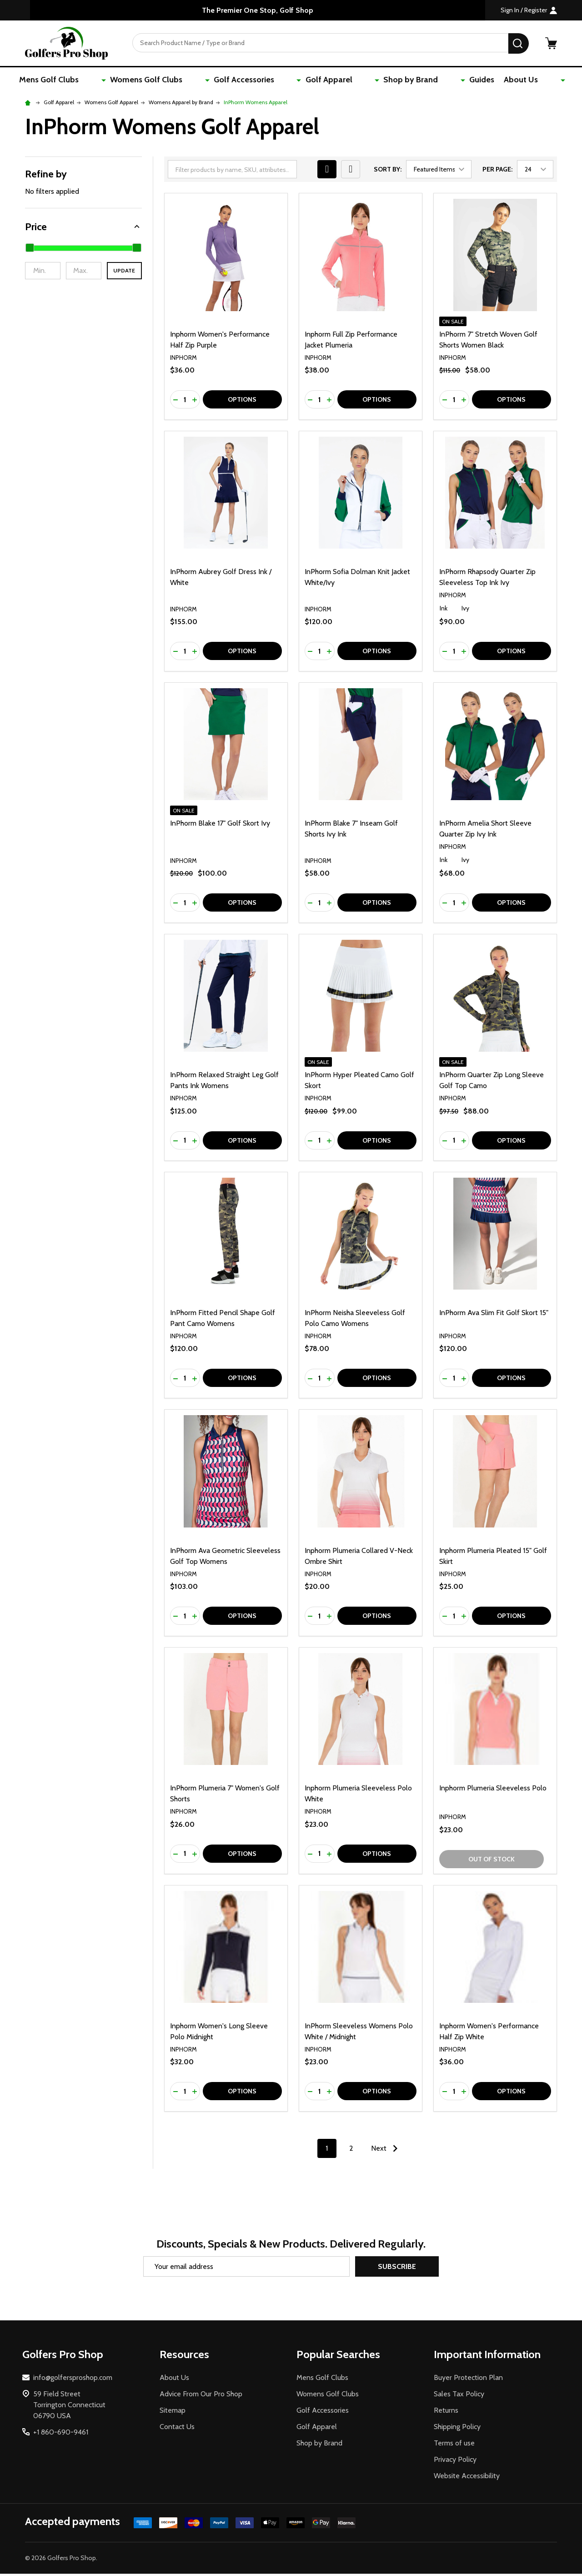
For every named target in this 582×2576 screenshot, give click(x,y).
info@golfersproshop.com (72, 2379)
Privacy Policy (455, 2461)
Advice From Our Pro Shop (201, 2396)
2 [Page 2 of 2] (351, 2150)
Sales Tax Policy (459, 2396)
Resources (184, 2356)
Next (386, 2151)
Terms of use (454, 2445)
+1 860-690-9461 (60, 2434)
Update (124, 272)
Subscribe (397, 2268)
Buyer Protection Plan (468, 2379)
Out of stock (491, 1861)
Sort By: (387, 171)
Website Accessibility (467, 2478)
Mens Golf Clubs (100, 81)
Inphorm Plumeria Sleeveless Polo (493, 1790)
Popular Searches (338, 2356)
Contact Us (177, 2429)
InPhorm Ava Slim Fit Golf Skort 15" (493, 1315)
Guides (449, 81)
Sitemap (173, 2412)
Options (242, 402)
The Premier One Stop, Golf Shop (257, 10)
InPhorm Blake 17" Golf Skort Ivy (220, 825)
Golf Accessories (262, 81)
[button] (83, 229)
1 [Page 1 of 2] (327, 2150)
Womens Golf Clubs (181, 81)
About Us (492, 81)
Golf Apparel (330, 81)
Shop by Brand (395, 81)
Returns (446, 2412)
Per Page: (497, 171)
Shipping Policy (457, 2429)
